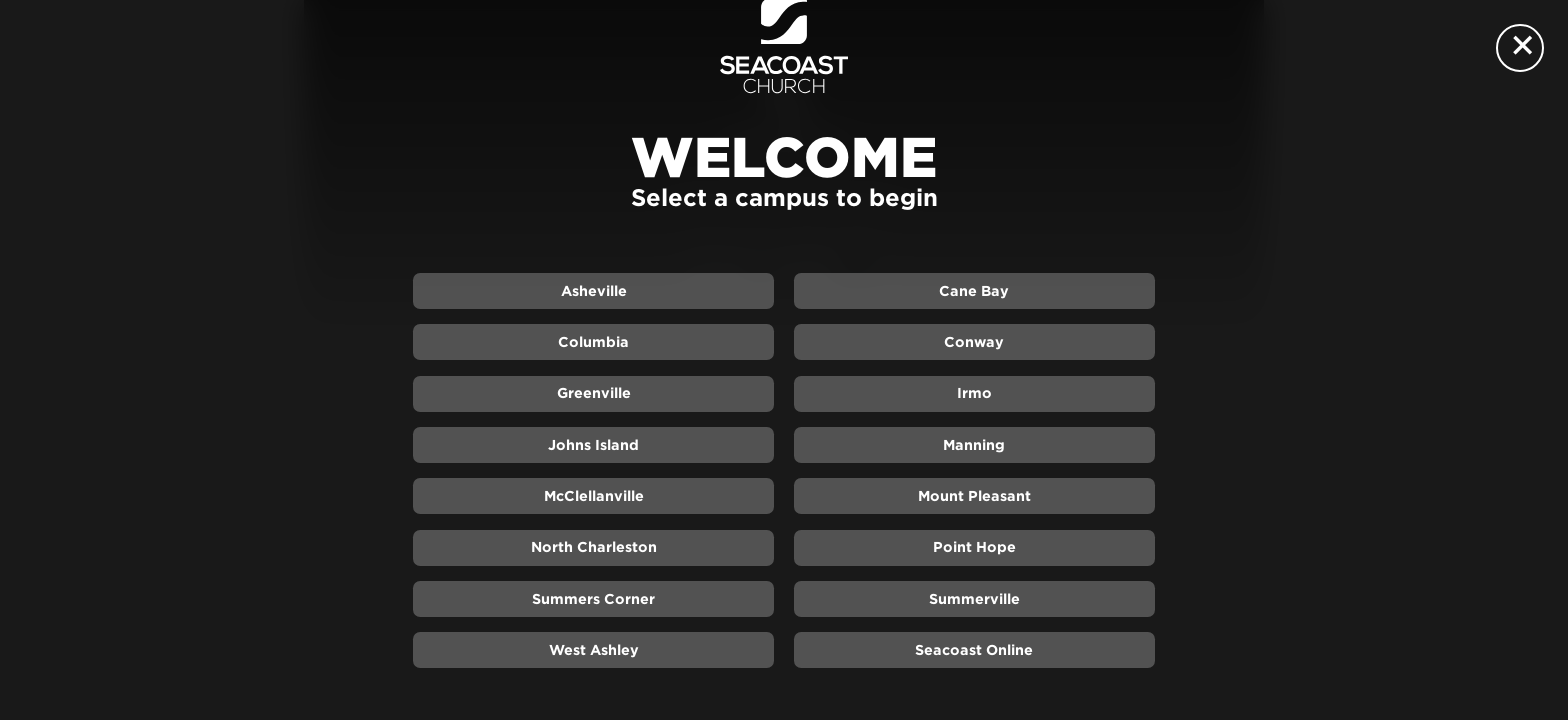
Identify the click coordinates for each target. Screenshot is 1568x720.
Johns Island (593, 445)
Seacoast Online (974, 650)
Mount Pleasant (974, 496)
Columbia (593, 342)
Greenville (594, 393)
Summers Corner (593, 599)
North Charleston (594, 547)
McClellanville (594, 496)
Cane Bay (974, 291)
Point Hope (974, 547)
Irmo (974, 393)
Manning (974, 445)
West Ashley (594, 650)
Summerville (974, 599)
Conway (974, 342)
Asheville (594, 291)
